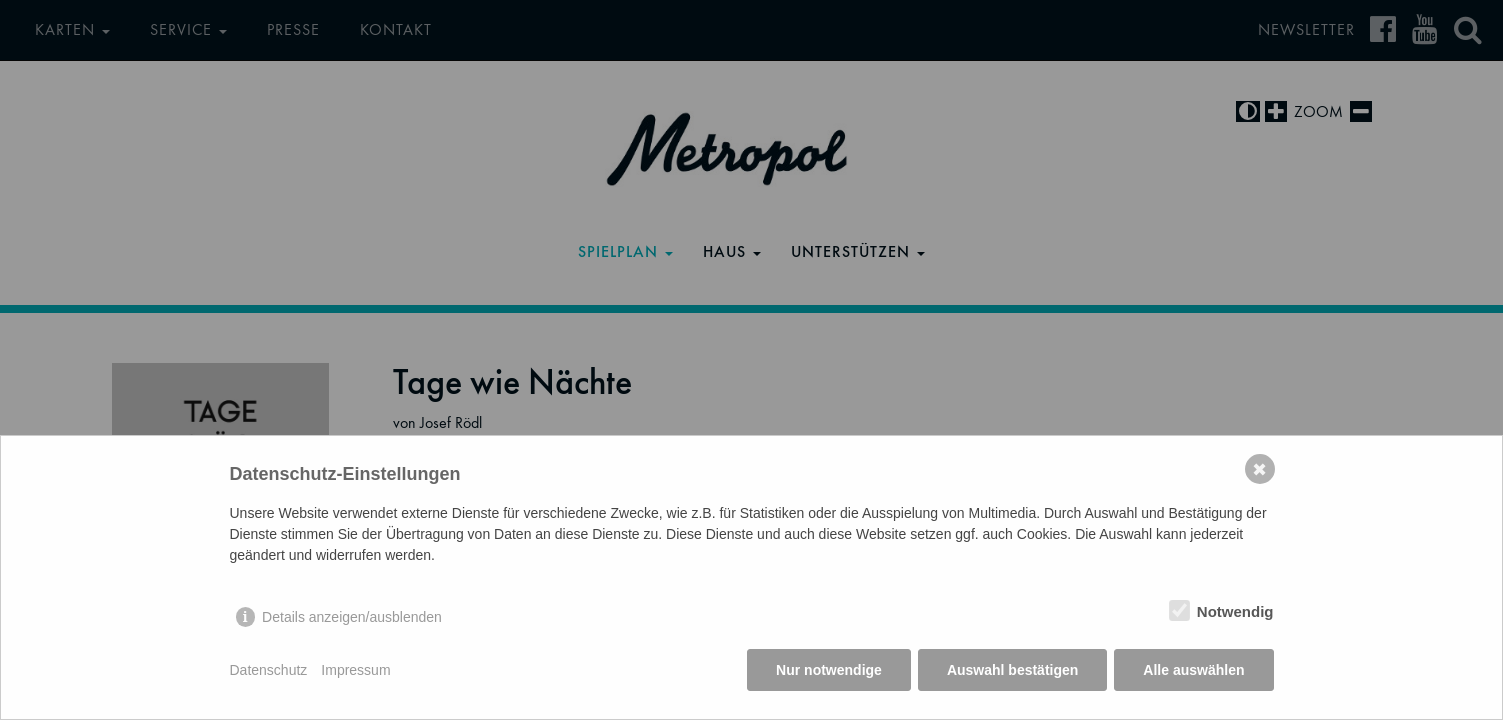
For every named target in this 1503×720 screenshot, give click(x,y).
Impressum (355, 670)
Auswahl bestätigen (1012, 670)
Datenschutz (269, 670)
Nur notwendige (829, 670)
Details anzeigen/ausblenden (352, 617)
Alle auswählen (1193, 670)
